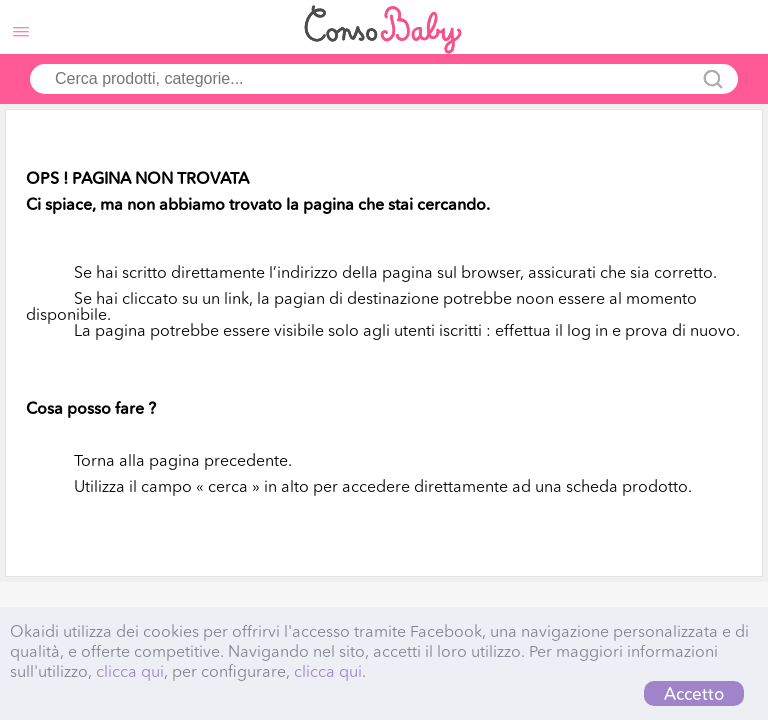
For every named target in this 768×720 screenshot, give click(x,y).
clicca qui (130, 671)
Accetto (694, 693)
